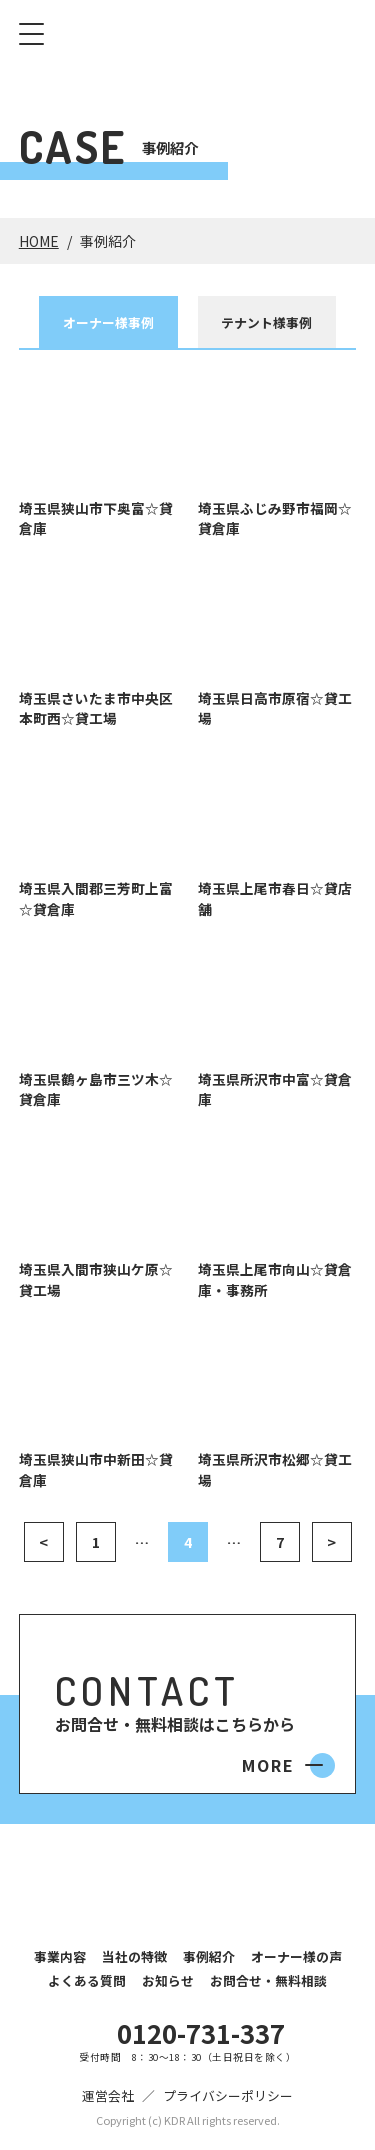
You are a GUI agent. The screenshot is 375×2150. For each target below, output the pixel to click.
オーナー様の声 (296, 1956)
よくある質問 (87, 1980)
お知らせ (168, 1980)
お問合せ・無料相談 (268, 1980)
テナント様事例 (266, 322)
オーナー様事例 (108, 322)
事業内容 (60, 1956)
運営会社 (108, 2095)
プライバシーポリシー (228, 2095)
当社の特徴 (134, 1956)
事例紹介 (209, 1956)
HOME (39, 241)
